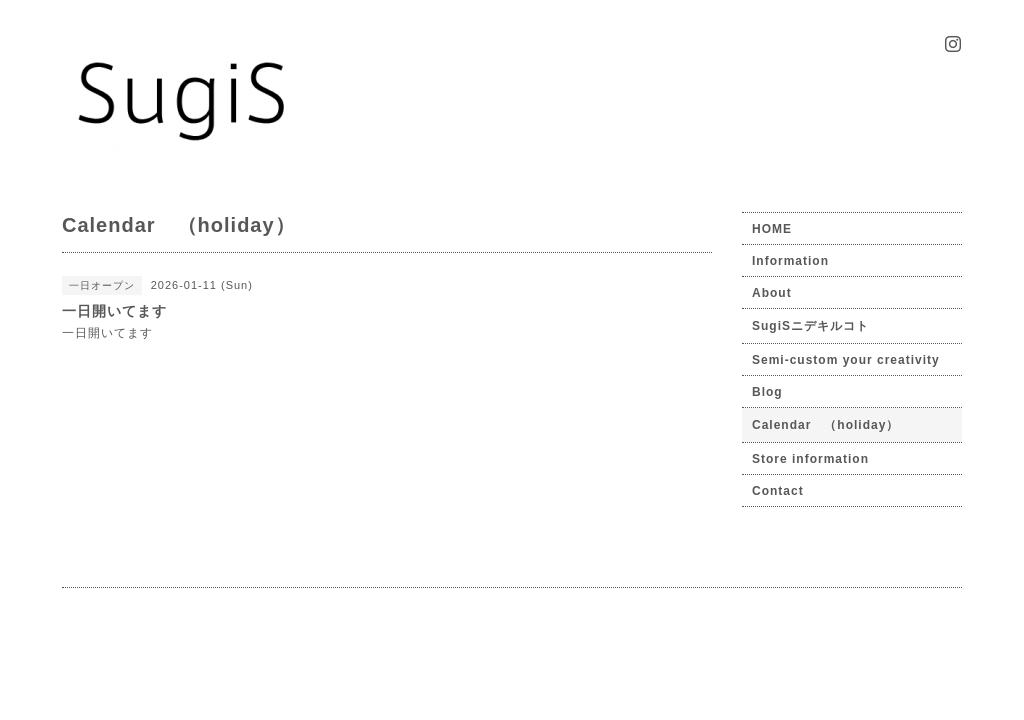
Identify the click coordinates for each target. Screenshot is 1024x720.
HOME (772, 229)
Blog (767, 392)
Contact (778, 491)
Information (790, 261)
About (772, 293)
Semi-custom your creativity (846, 360)
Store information (810, 459)
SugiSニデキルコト (810, 326)
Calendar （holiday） (825, 425)
